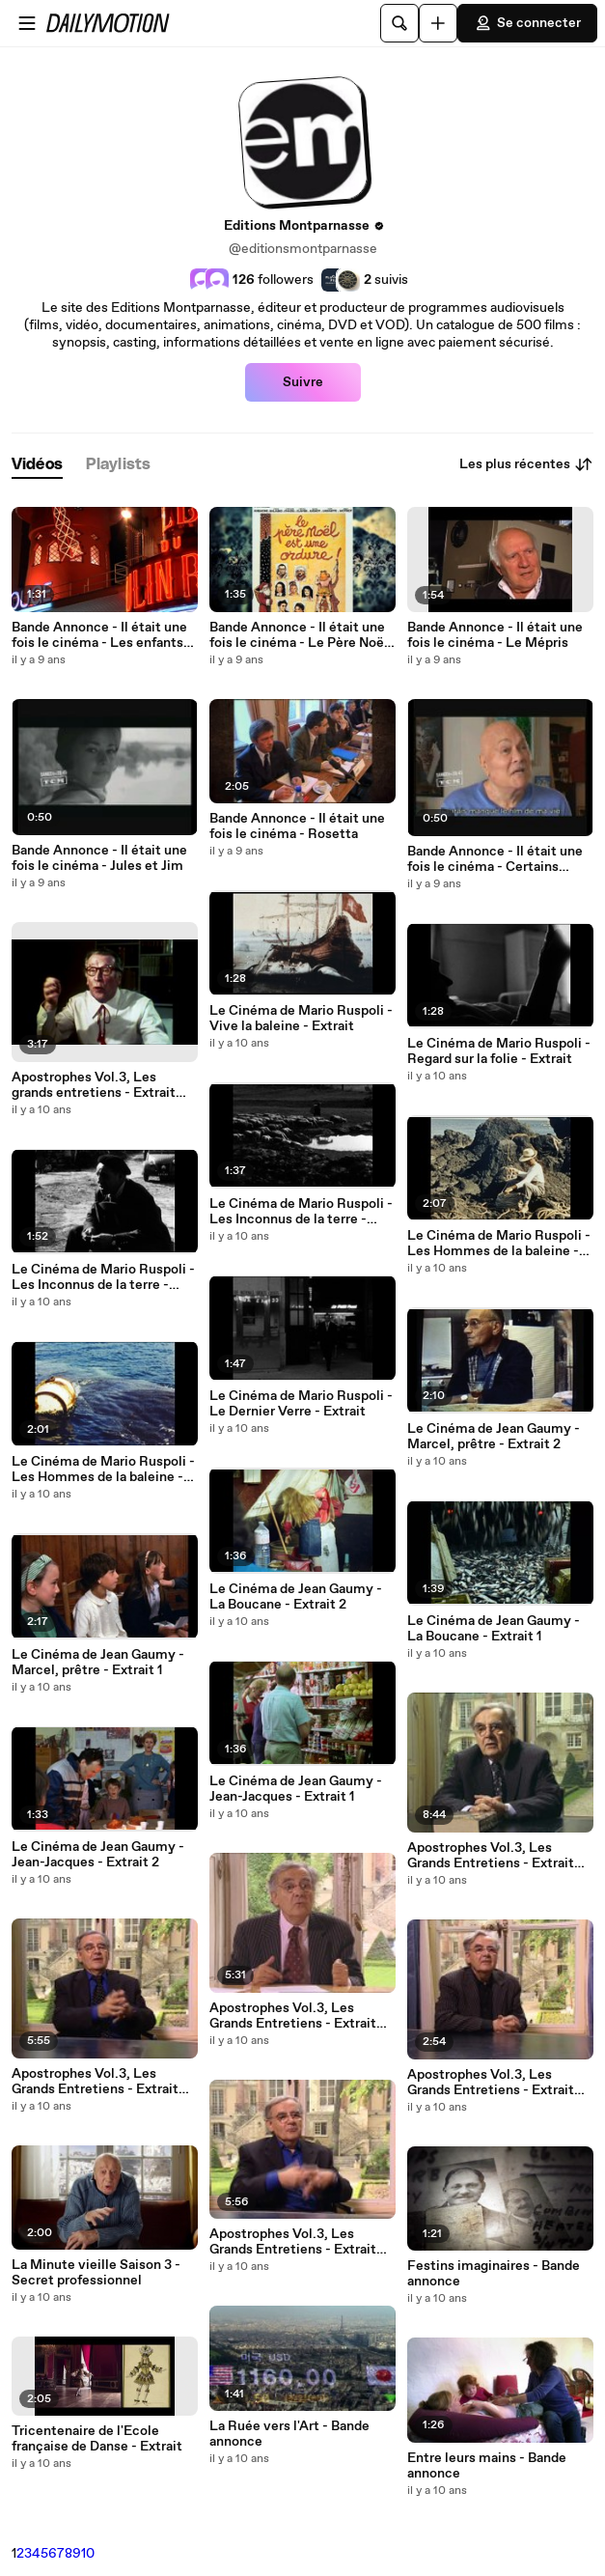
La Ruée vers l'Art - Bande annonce (289, 2434)
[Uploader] (438, 23)
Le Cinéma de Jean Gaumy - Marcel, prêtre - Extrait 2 (493, 1436)
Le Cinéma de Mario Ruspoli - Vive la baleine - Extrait (301, 1018)
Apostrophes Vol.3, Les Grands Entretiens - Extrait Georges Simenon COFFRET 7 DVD (496, 1855)
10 (88, 2553)
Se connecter (527, 23)
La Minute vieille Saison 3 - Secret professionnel (96, 2272)
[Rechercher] (399, 23)
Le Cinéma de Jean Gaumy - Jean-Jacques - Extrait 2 (98, 1854)
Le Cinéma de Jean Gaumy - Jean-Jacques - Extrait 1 (295, 1789)
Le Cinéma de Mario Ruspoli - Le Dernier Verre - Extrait (301, 1403)
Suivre (303, 382)
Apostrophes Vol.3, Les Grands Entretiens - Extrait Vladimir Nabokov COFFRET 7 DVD (101, 2081)
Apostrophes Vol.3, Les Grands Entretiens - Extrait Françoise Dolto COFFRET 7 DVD (496, 2082)
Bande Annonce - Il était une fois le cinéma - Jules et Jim (99, 858)
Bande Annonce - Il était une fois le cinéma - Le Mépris (495, 635)
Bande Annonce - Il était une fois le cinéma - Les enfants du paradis (99, 635)
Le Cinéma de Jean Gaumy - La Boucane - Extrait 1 (493, 1628)
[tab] (37, 465)
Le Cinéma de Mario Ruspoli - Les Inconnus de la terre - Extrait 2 (103, 1277)
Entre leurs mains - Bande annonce (486, 2465)
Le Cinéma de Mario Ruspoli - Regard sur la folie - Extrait (499, 1051)
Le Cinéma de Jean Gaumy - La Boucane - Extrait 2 (295, 1597)
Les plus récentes (526, 464)
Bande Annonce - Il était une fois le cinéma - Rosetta (297, 826)
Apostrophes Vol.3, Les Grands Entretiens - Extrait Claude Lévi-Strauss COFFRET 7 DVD (292, 2016)
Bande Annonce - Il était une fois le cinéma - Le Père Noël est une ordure (298, 635)
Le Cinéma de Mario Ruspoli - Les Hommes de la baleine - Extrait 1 (103, 1469)
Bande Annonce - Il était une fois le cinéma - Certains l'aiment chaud (495, 859)
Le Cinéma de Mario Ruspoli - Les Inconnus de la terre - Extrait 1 (301, 1211)
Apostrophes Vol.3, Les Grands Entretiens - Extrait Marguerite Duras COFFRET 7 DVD (302, 2241)
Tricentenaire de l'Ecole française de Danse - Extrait (97, 2438)
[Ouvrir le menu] (27, 23)
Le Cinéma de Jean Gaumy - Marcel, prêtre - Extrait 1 (98, 1662)
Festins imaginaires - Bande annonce (493, 2273)
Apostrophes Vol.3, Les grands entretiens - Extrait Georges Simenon (94, 1085)
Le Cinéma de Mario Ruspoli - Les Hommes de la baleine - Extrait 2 (499, 1243)
